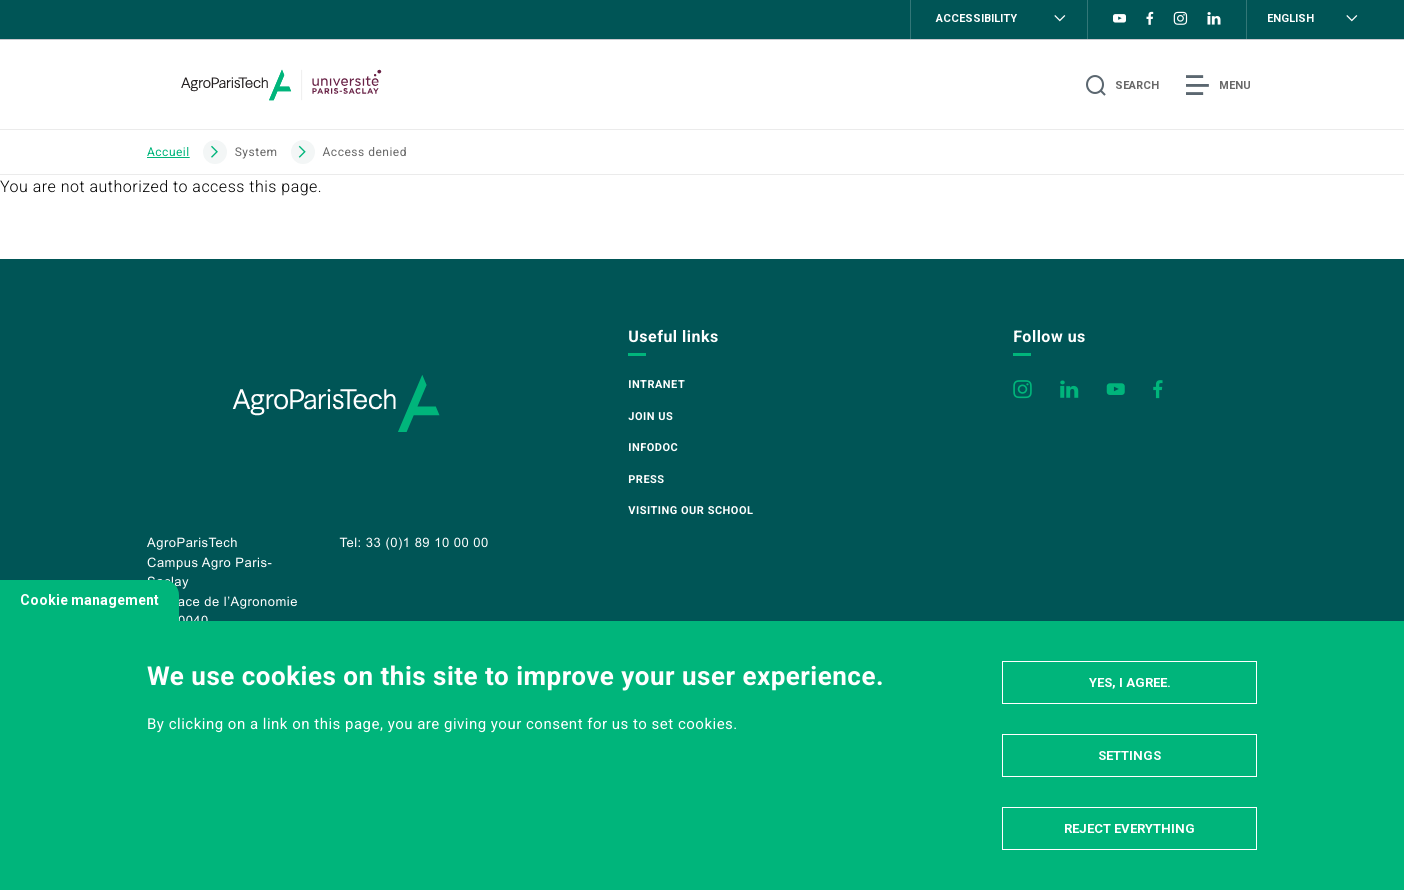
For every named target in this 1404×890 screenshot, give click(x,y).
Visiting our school (690, 510)
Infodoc (653, 447)
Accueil (168, 152)
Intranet (656, 384)
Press (646, 479)
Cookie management (89, 600)
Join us (650, 416)
